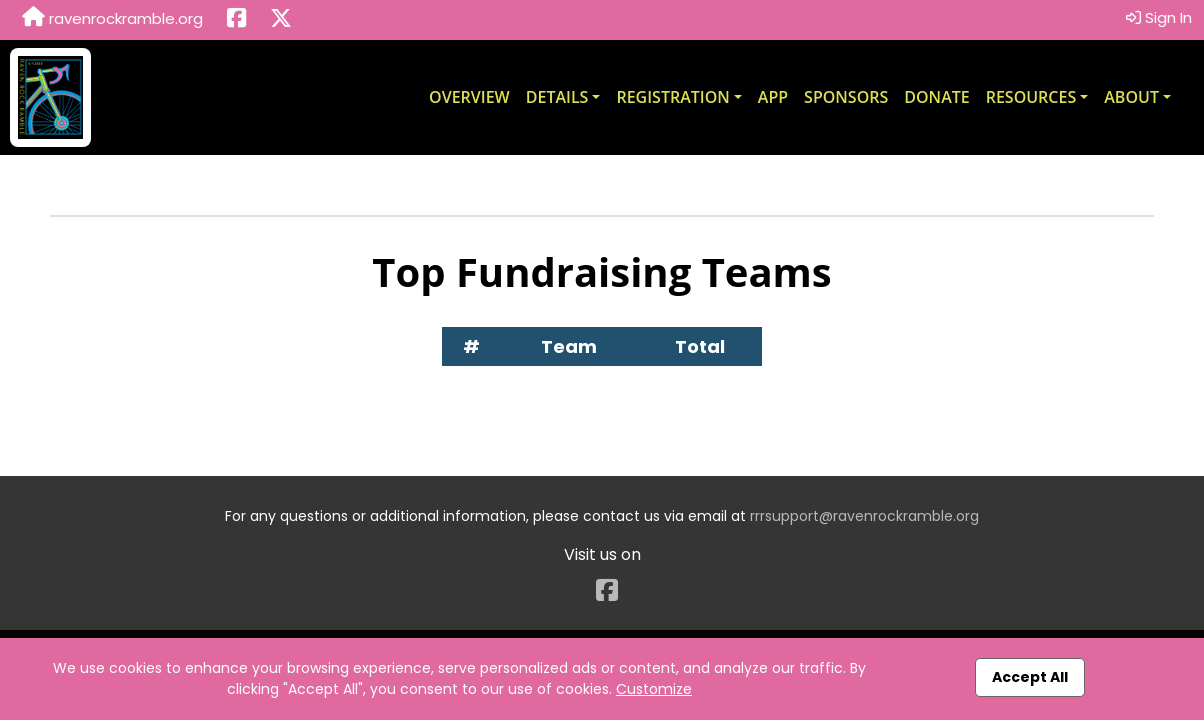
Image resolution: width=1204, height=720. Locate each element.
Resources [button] (1031, 97)
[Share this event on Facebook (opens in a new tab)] (236, 20)
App (773, 97)
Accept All (1030, 677)
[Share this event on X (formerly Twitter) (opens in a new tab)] (281, 20)
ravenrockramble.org (112, 18)
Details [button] (557, 97)
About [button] (1131, 97)
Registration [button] (672, 97)
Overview (469, 97)
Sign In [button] (1159, 17)
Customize (654, 689)
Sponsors (846, 97)
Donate (936, 97)
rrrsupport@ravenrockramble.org (864, 516)
